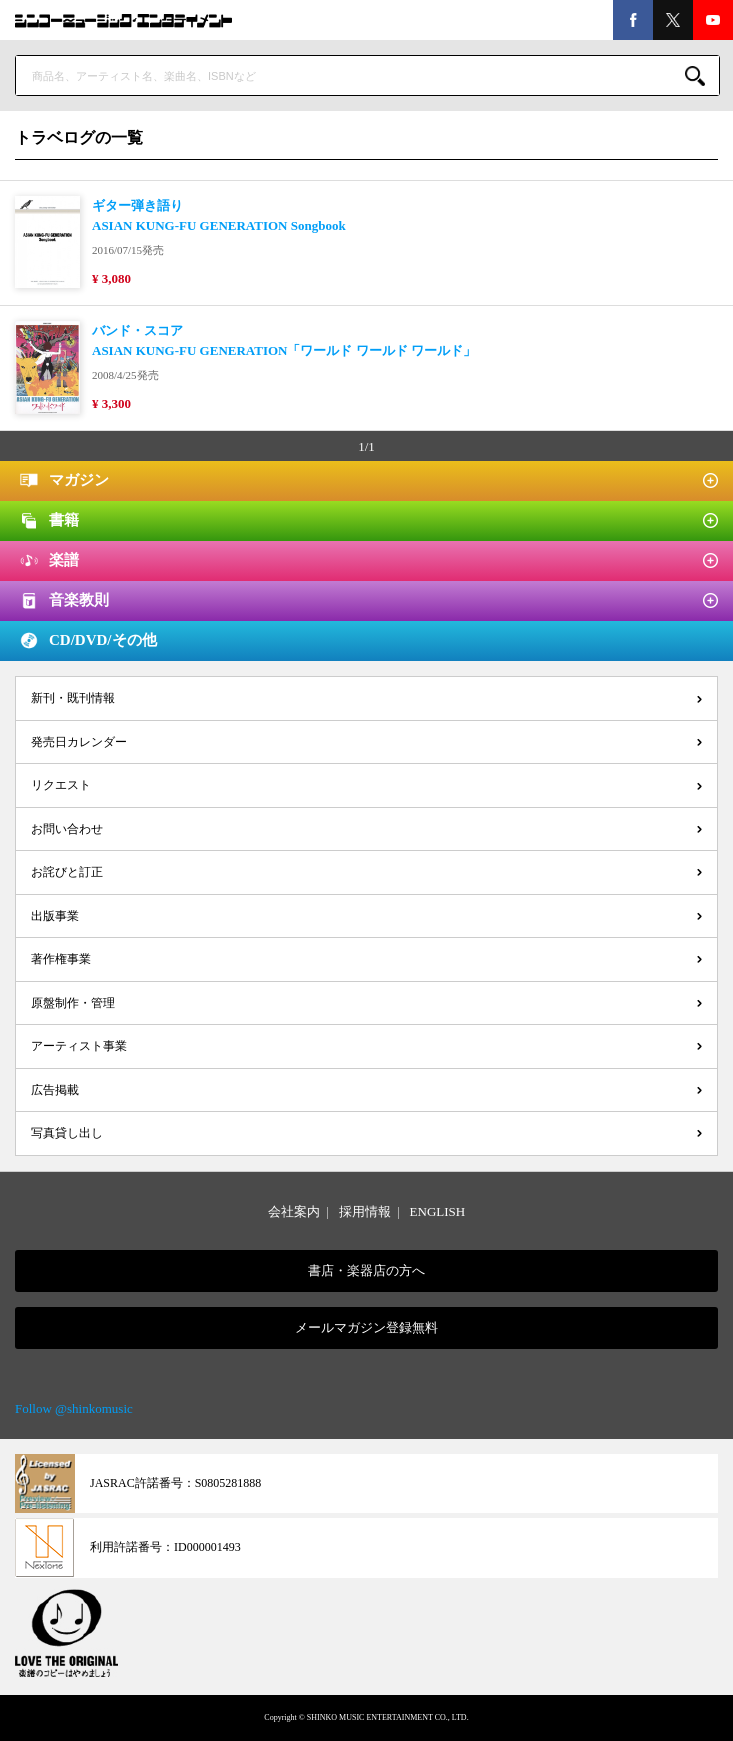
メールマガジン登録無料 (366, 1327)
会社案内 (294, 1211)
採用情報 (365, 1211)
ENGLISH (438, 1211)
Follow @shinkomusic (74, 1408)
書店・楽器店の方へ (366, 1270)
